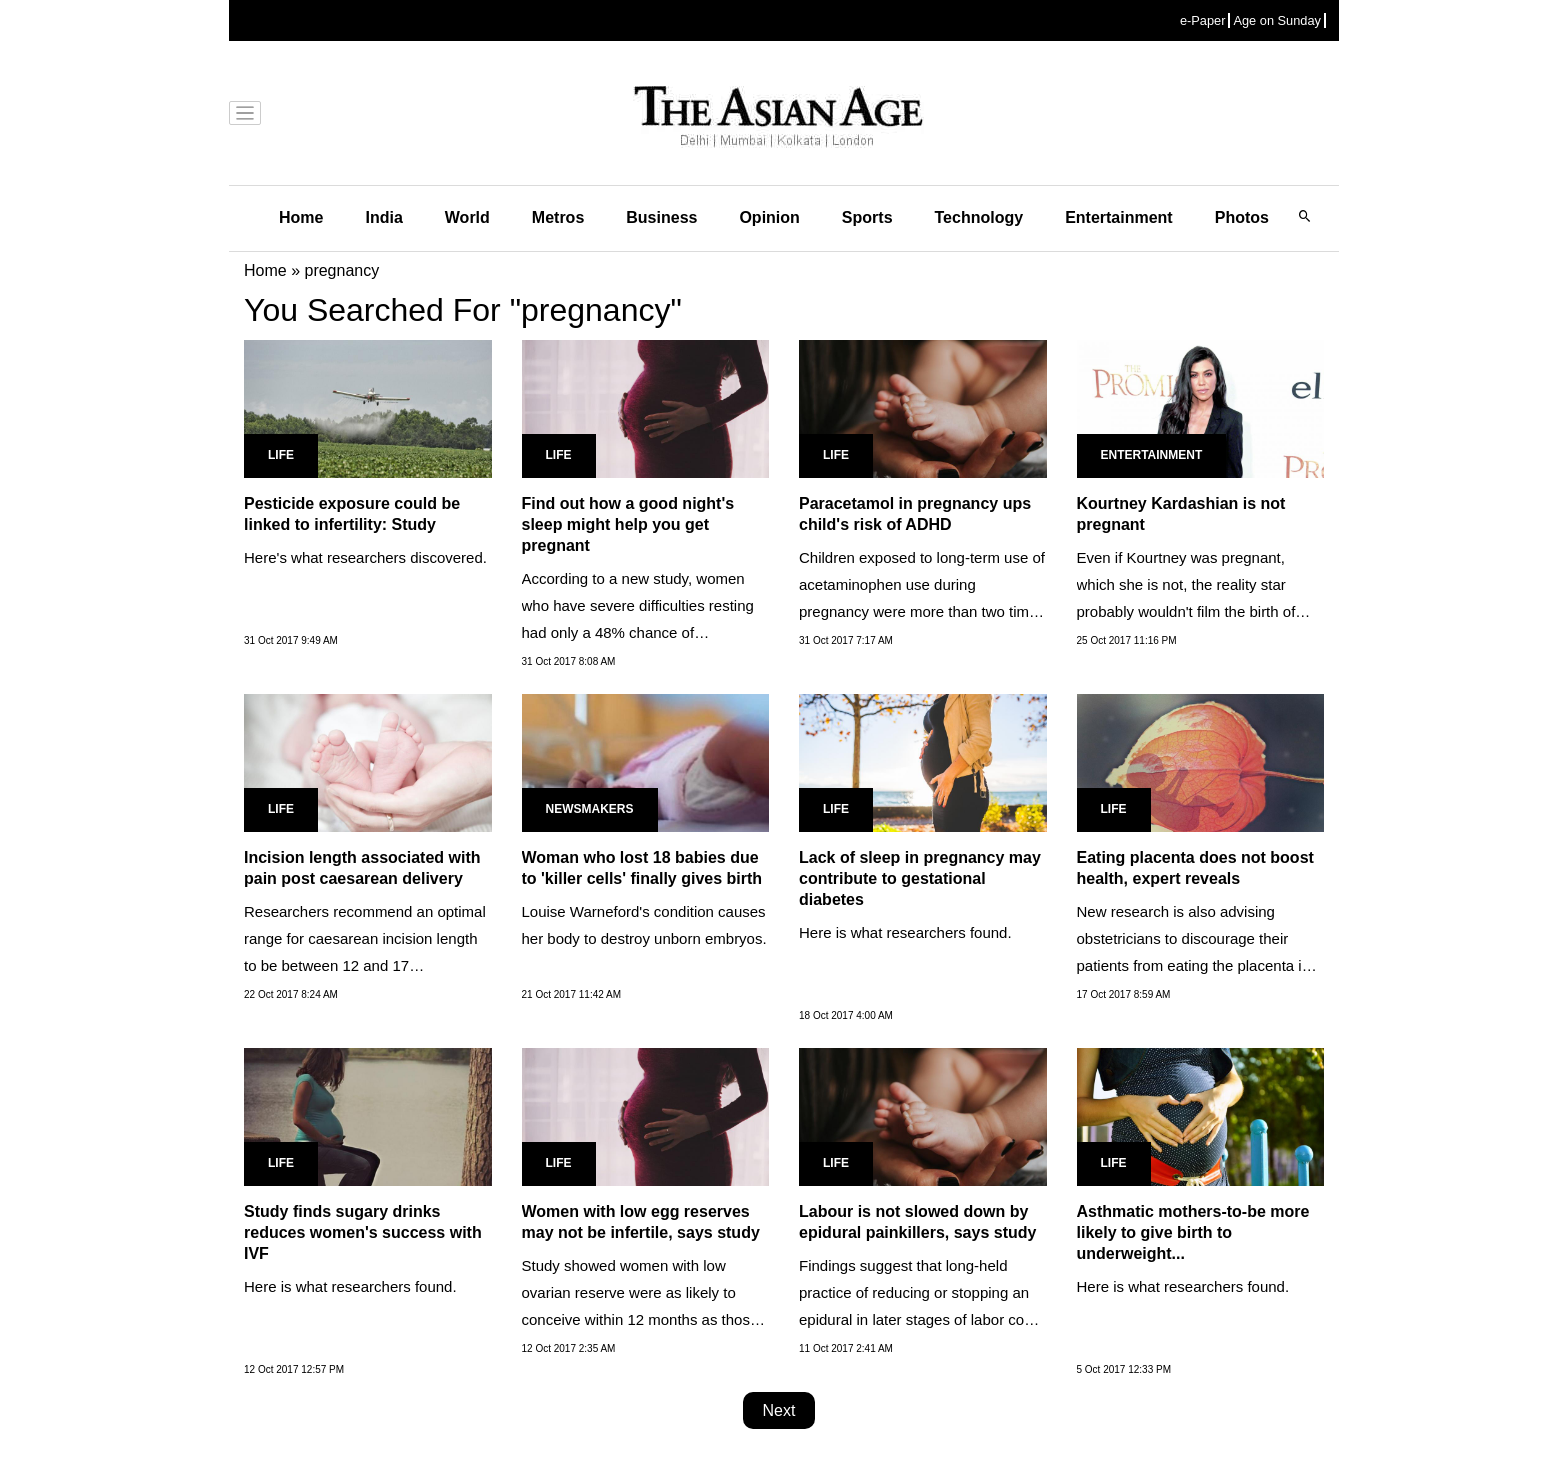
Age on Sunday (1277, 20)
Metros (558, 217)
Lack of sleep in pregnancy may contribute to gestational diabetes (920, 878)
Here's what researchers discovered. (365, 557)
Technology (979, 217)
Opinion (769, 217)
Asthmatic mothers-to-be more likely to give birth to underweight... (1193, 1232)
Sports (867, 217)
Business (661, 217)
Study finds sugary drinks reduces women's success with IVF (363, 1232)
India (383, 217)
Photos (1242, 217)
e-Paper (1203, 20)
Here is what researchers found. (905, 932)
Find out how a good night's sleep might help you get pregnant (628, 524)
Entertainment (1119, 217)
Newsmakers (590, 809)
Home (301, 217)
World (467, 217)
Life (281, 455)
